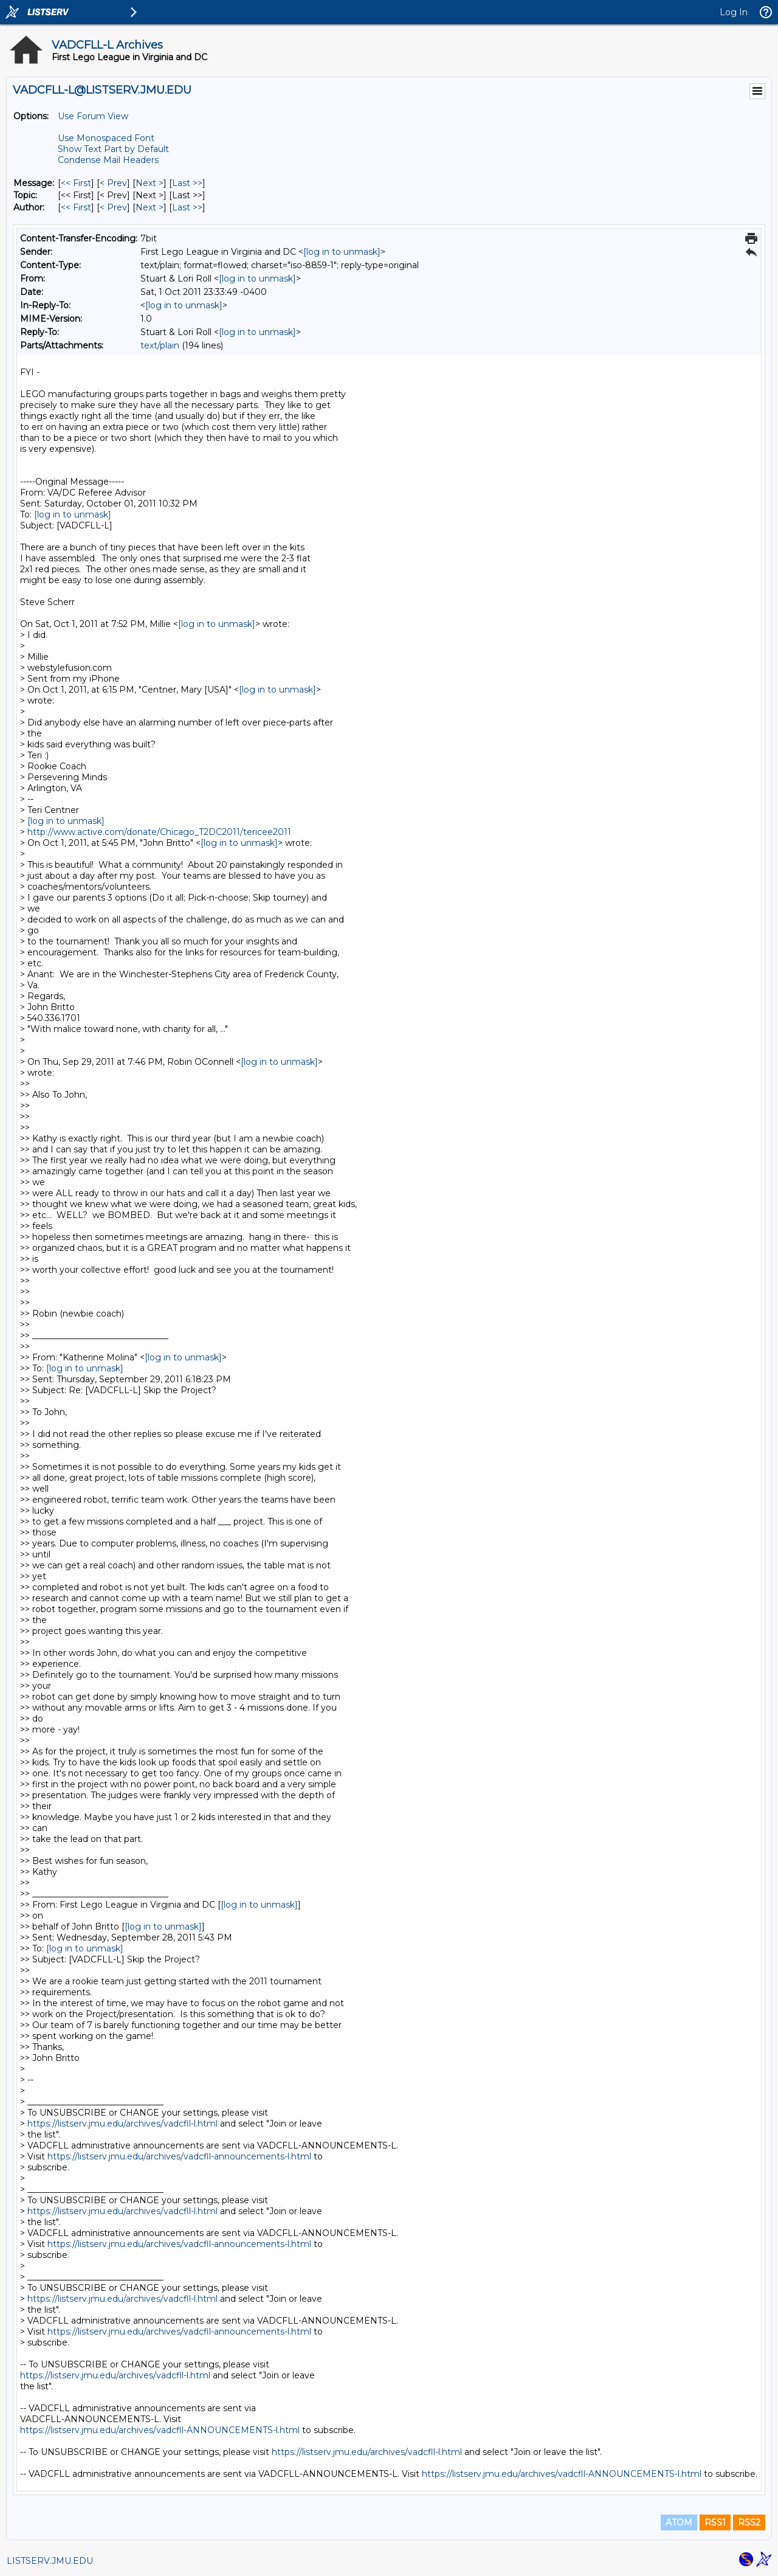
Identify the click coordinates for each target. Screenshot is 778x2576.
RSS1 (715, 2522)
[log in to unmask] (341, 251)
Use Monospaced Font (106, 138)
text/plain (159, 345)
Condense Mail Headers (108, 159)
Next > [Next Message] (150, 183)
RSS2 (749, 2522)
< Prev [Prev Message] (113, 183)
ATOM (679, 2522)
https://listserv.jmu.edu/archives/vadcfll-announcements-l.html (179, 2156)
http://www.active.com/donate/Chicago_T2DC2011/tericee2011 (159, 831)
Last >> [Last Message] (187, 183)
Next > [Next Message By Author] (150, 207)
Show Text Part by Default (113, 149)
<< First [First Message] (76, 183)
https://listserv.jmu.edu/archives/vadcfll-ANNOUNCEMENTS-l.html (160, 2430)
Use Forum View (93, 116)
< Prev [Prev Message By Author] (113, 207)
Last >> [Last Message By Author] (187, 207)
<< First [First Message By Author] (76, 207)
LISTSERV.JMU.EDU (50, 2560)
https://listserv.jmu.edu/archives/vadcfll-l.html (122, 2123)
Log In (734, 12)
